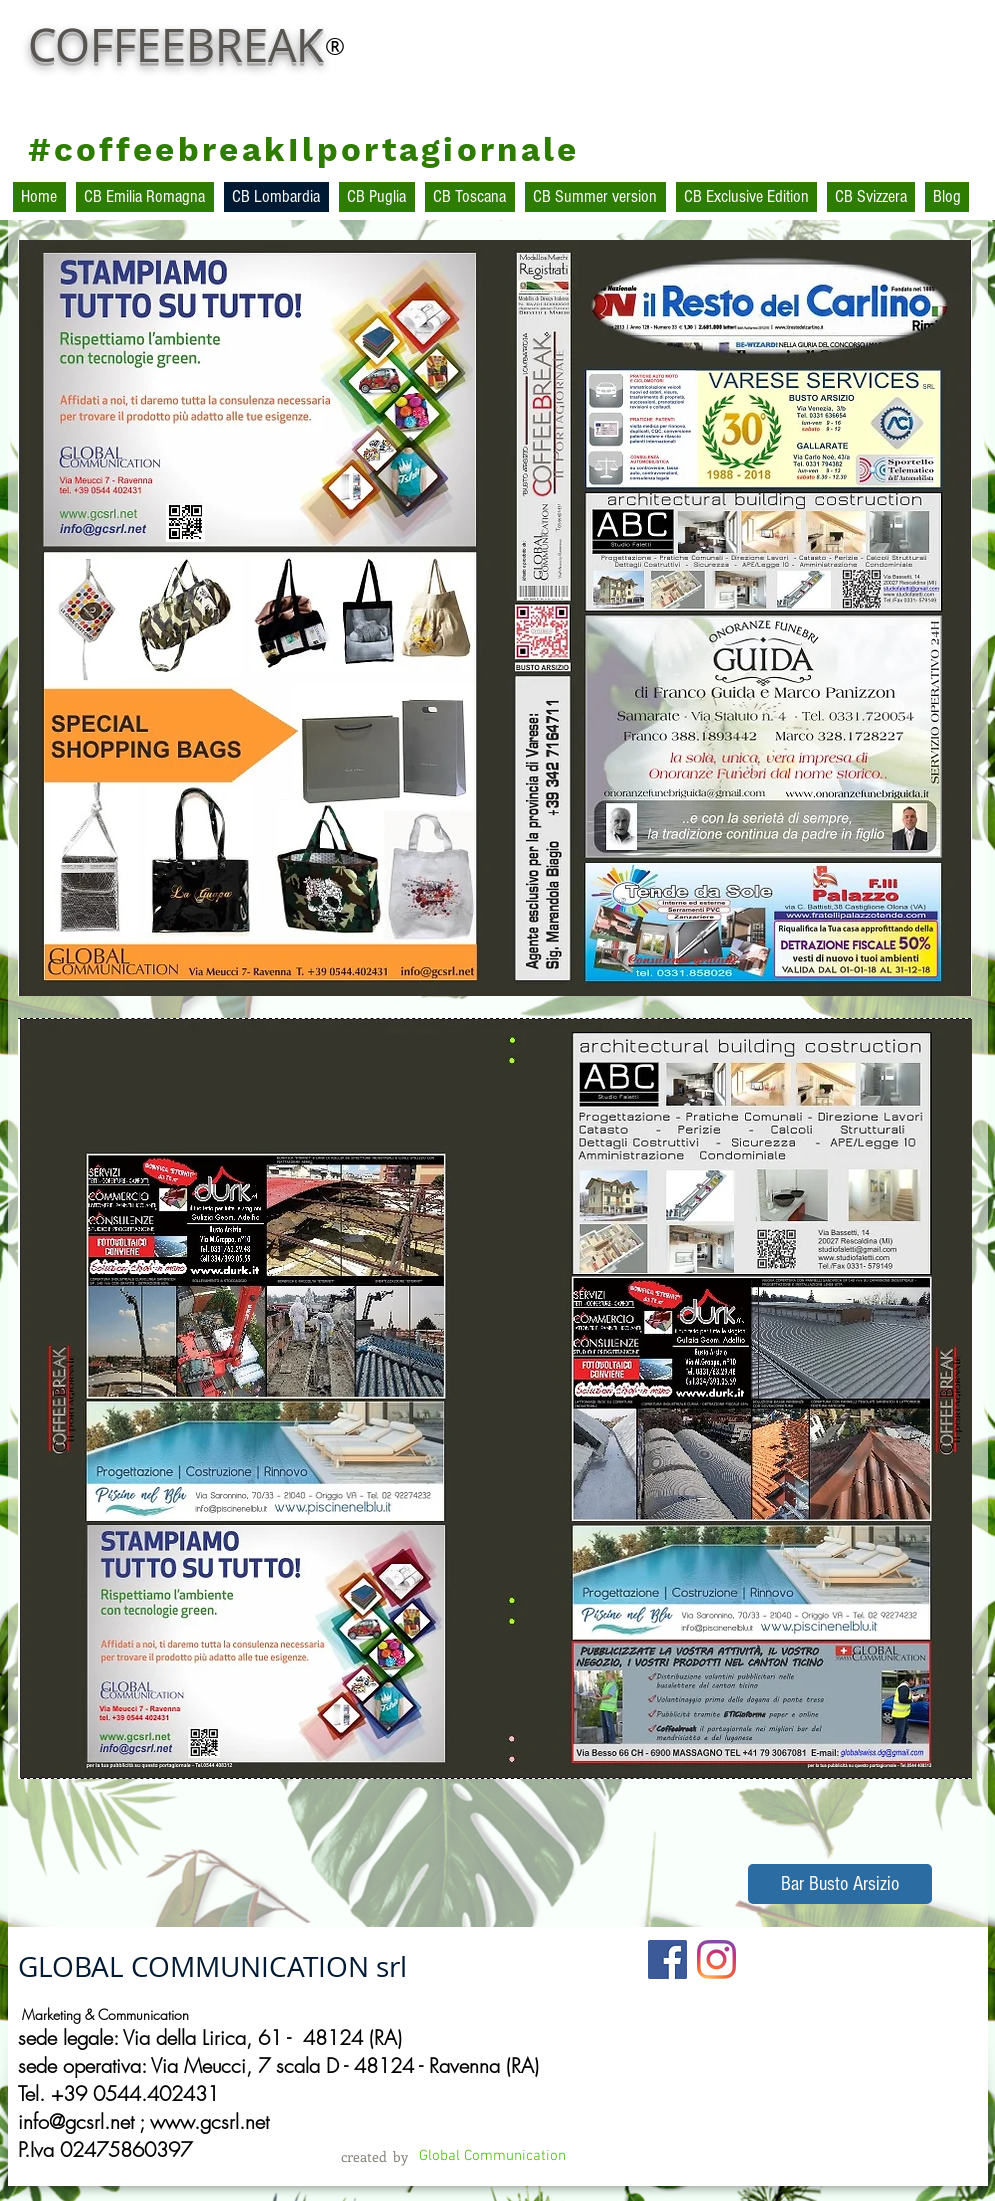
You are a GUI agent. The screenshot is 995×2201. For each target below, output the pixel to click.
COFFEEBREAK (176, 45)
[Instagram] (716, 1959)
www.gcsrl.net (209, 2121)
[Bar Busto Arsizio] (840, 1884)
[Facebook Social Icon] (667, 1959)
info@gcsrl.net (76, 2121)
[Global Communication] (493, 2156)
